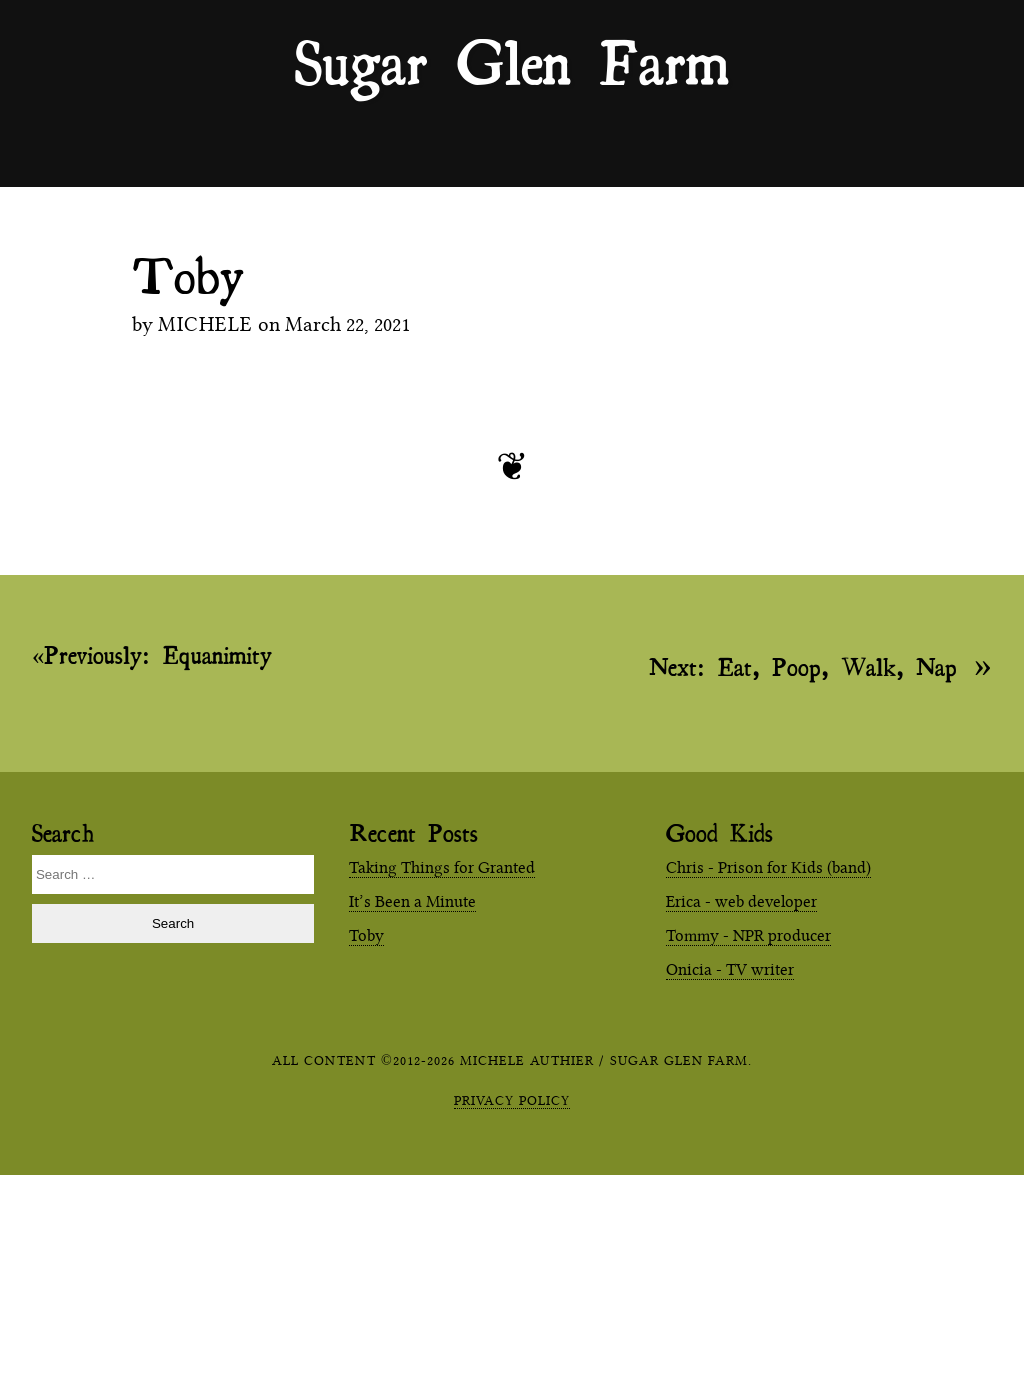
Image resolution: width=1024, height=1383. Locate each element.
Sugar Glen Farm (512, 61)
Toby (366, 935)
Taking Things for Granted (442, 867)
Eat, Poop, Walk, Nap (803, 665)
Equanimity (158, 655)
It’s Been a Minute (412, 901)
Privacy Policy (512, 1100)
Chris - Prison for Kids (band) (768, 867)
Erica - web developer (741, 901)
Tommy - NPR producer (748, 935)
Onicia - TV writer (730, 969)
